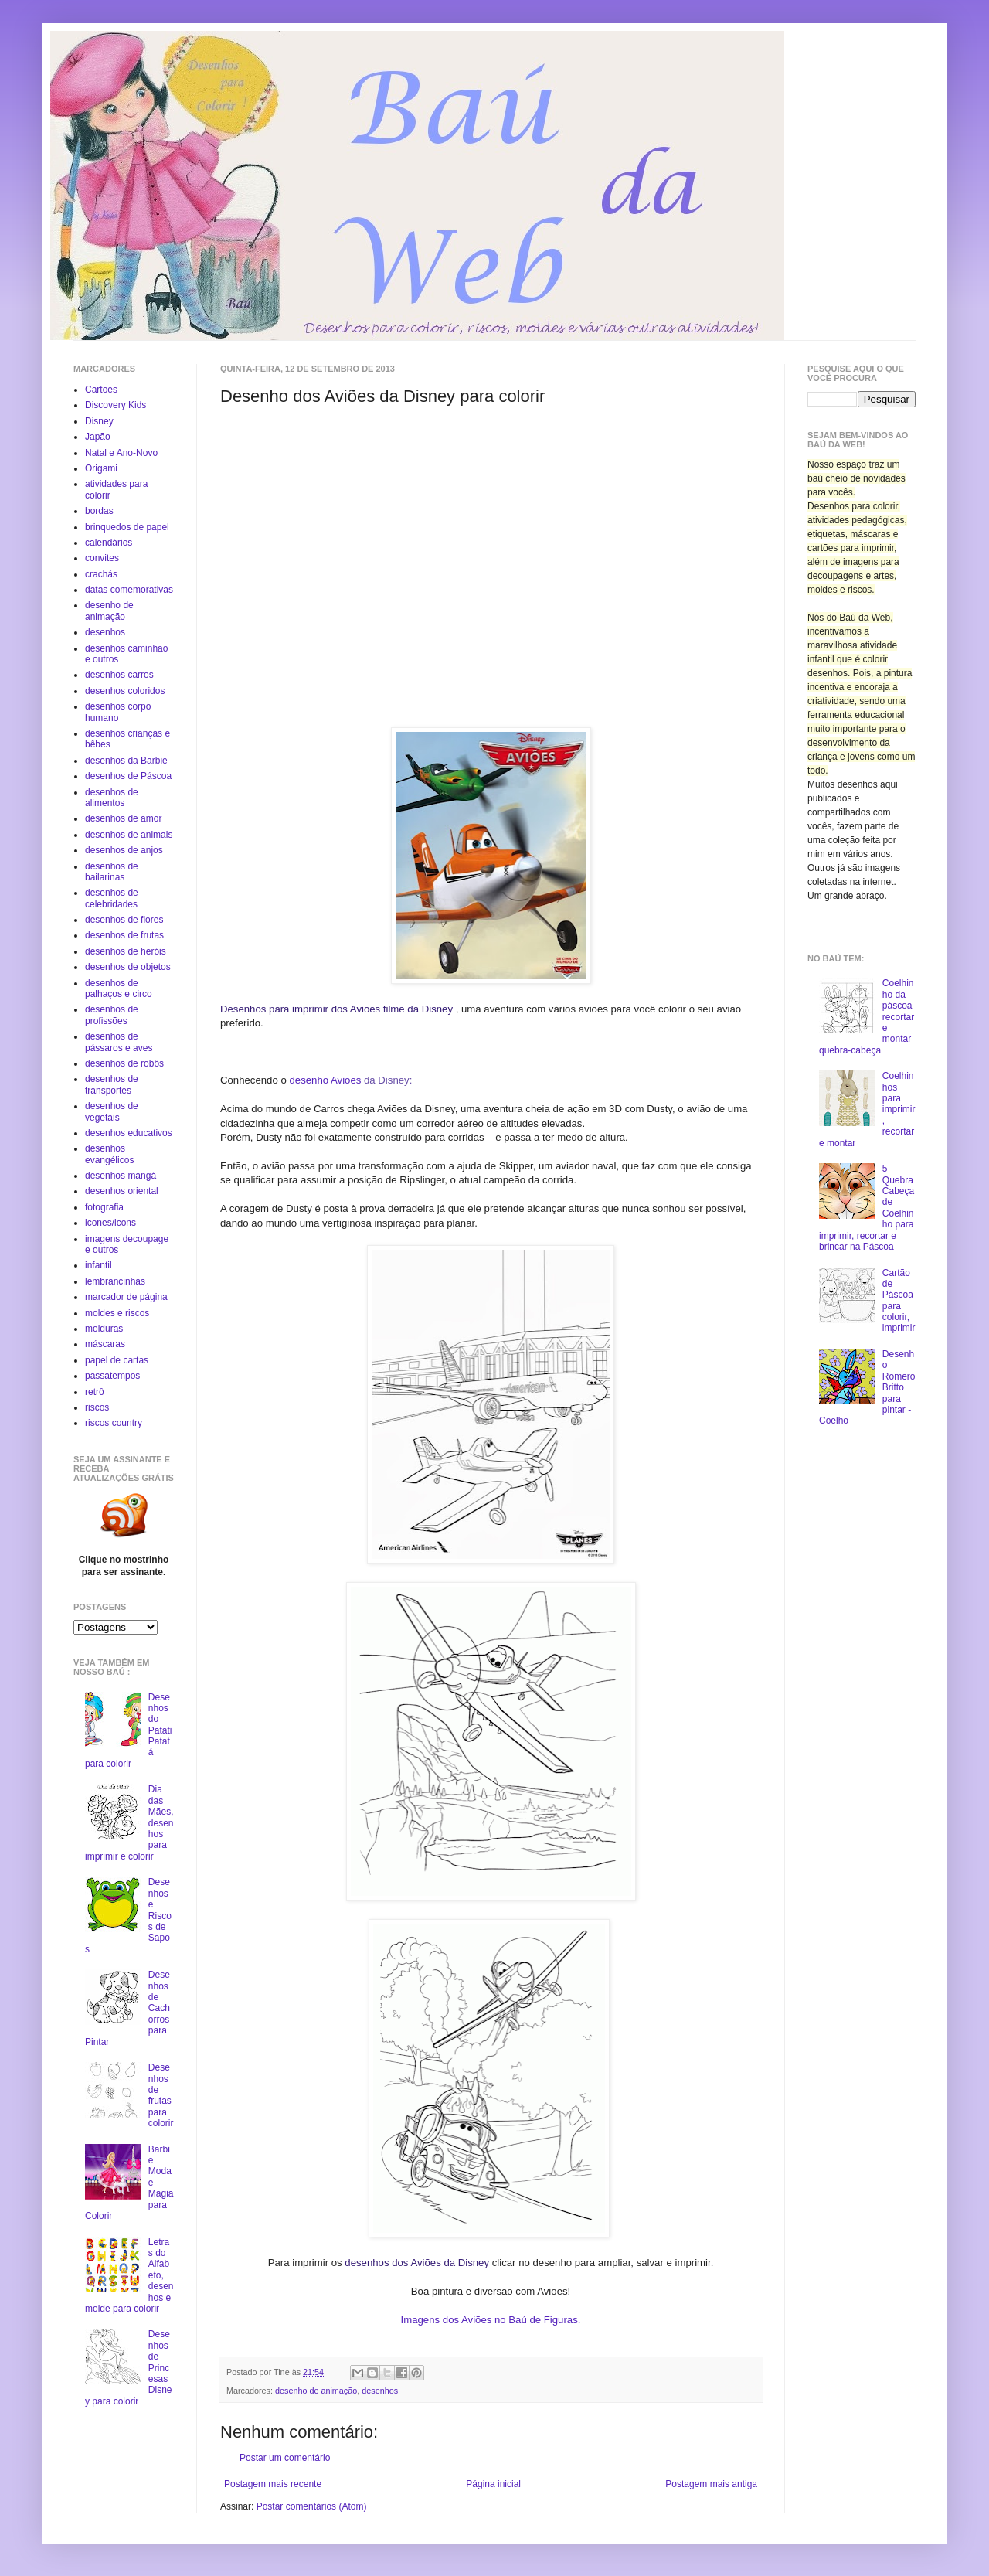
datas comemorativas (129, 589)
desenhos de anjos (124, 850)
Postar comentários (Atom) (312, 2506)
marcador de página (126, 1296)
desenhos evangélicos (109, 1154)
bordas (99, 510)
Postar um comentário (285, 2457)
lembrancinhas (115, 1281)
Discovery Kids (115, 405)
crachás (101, 574)
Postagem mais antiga (711, 2484)
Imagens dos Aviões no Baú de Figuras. (491, 2320)
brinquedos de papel (127, 527)
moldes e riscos (117, 1313)
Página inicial (493, 2484)
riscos (97, 1407)
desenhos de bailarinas (111, 872)
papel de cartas (116, 1360)
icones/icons (110, 1222)
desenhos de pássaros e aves (118, 1042)
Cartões (101, 389)
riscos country (113, 1422)
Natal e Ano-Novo (121, 452)
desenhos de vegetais (111, 1111)
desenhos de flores (124, 919)
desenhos (380, 2390)
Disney (99, 421)
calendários (108, 542)
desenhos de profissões (111, 1015)
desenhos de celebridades (111, 898)
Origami (101, 468)
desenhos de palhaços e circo (118, 988)
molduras (104, 1328)
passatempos (112, 1375)
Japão (97, 436)
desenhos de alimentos (111, 797)
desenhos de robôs (124, 1063)
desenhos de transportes (111, 1084)
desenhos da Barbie (126, 760)
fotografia (104, 1207)
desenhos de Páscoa (128, 776)
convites (102, 558)
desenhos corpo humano (118, 712)
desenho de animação (316, 2390)
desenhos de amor (123, 818)
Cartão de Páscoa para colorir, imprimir (899, 1301)
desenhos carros (119, 674)
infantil (98, 1265)
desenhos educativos (128, 1133)
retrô (94, 1392)
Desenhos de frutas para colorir (161, 2095)
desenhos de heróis (125, 951)
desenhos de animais (128, 834)
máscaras (105, 1344)
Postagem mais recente (272, 2484)
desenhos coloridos (125, 691)
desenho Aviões (326, 1080)
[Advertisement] (350, 515)
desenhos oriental (121, 1191)
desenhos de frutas (124, 935)
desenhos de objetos (128, 966)
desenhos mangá (120, 1175)
